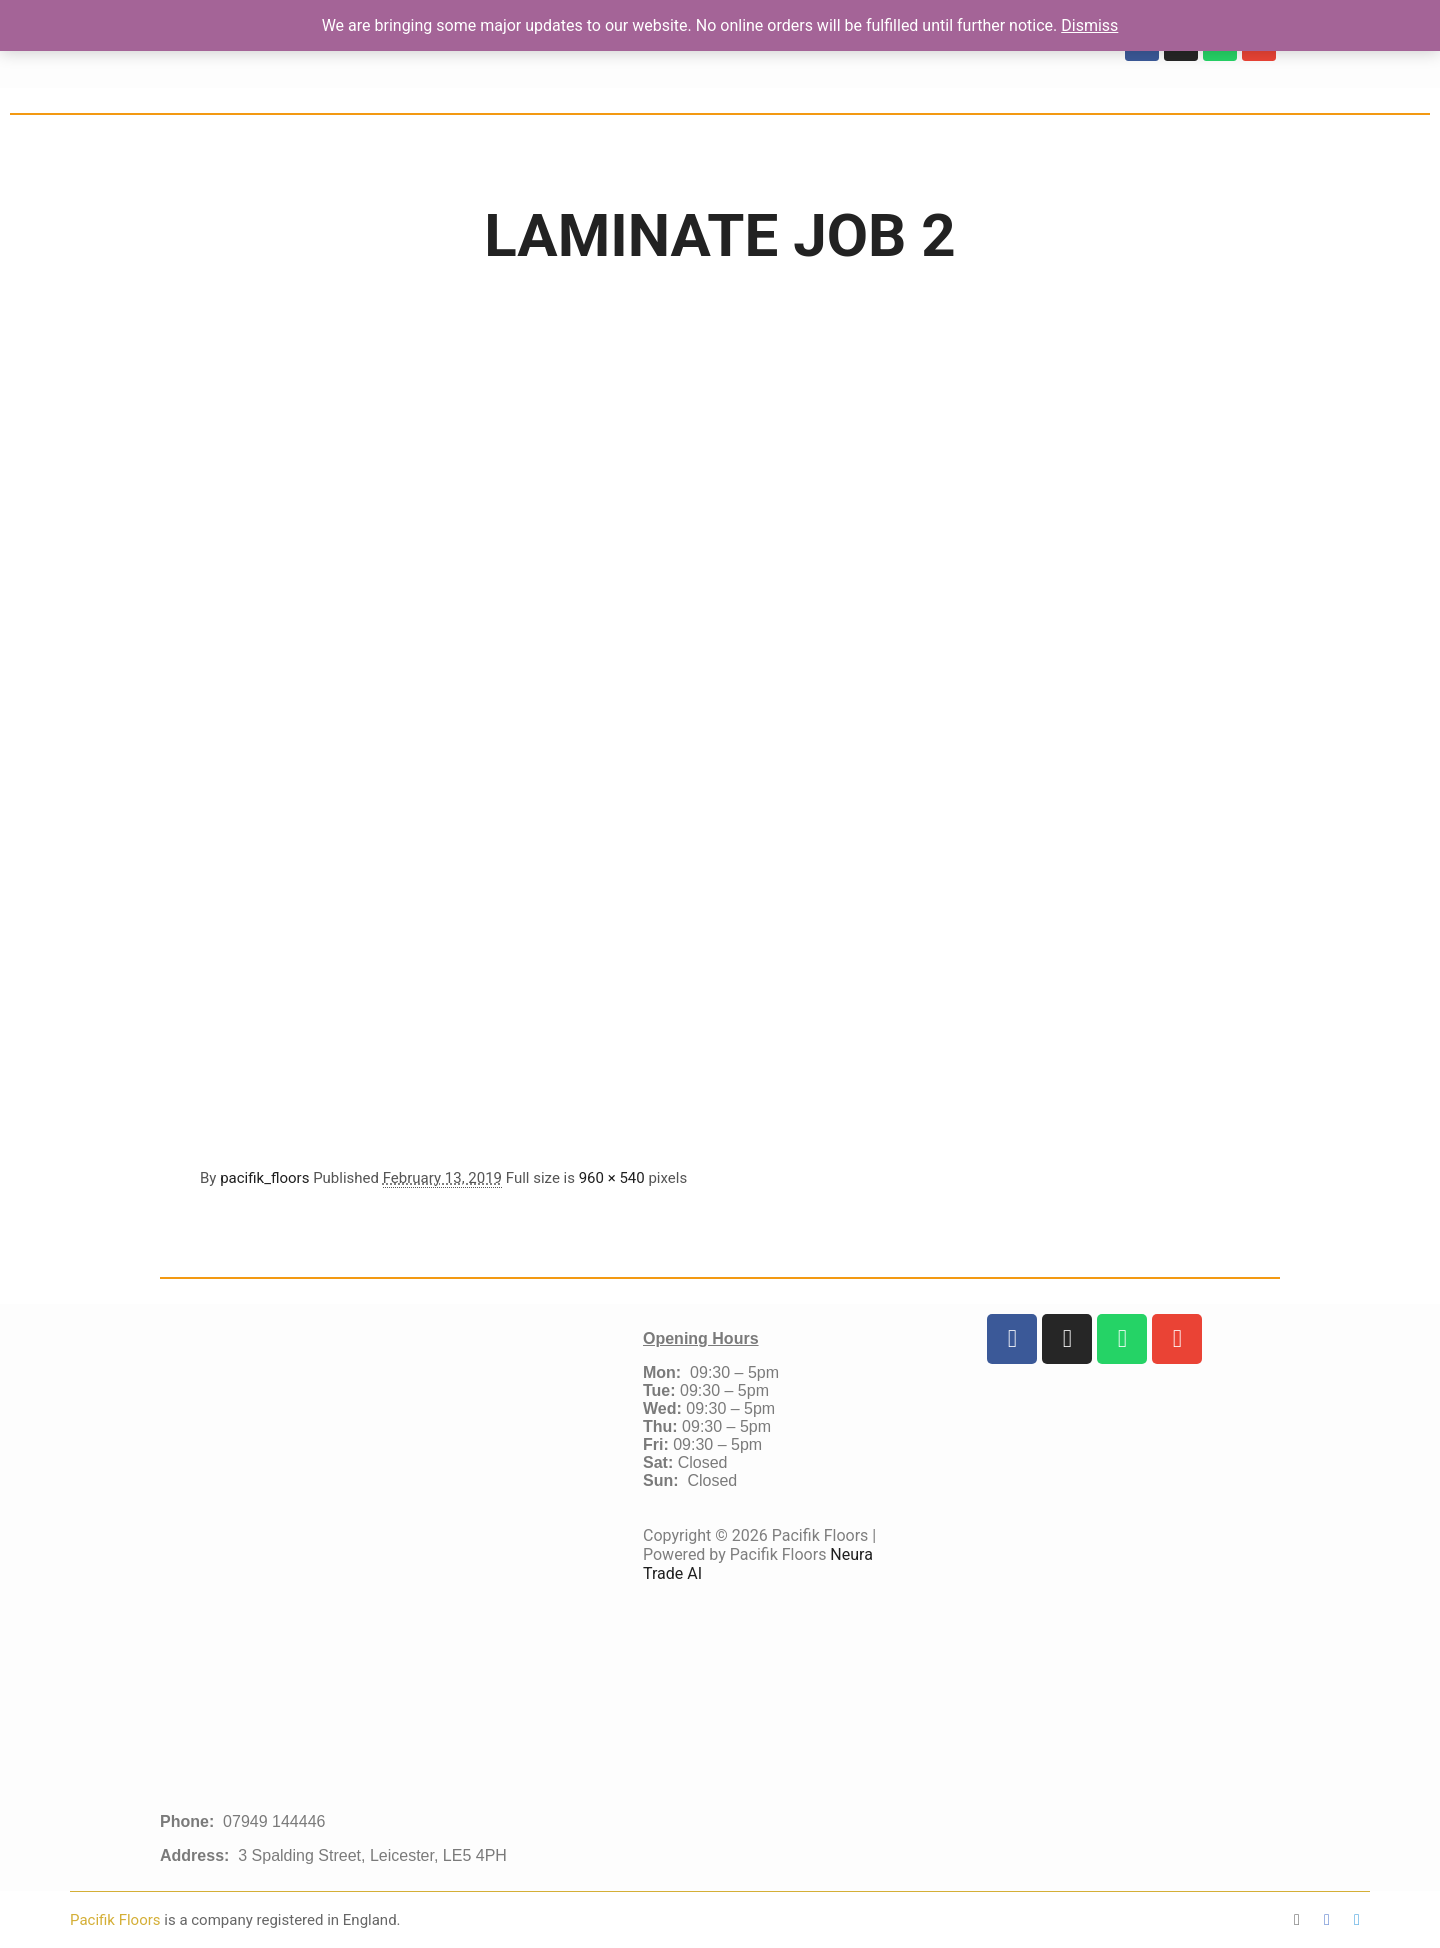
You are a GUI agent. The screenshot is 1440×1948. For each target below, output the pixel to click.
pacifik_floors (264, 1178)
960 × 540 (612, 1178)
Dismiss (1089, 25)
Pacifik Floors (117, 1920)
